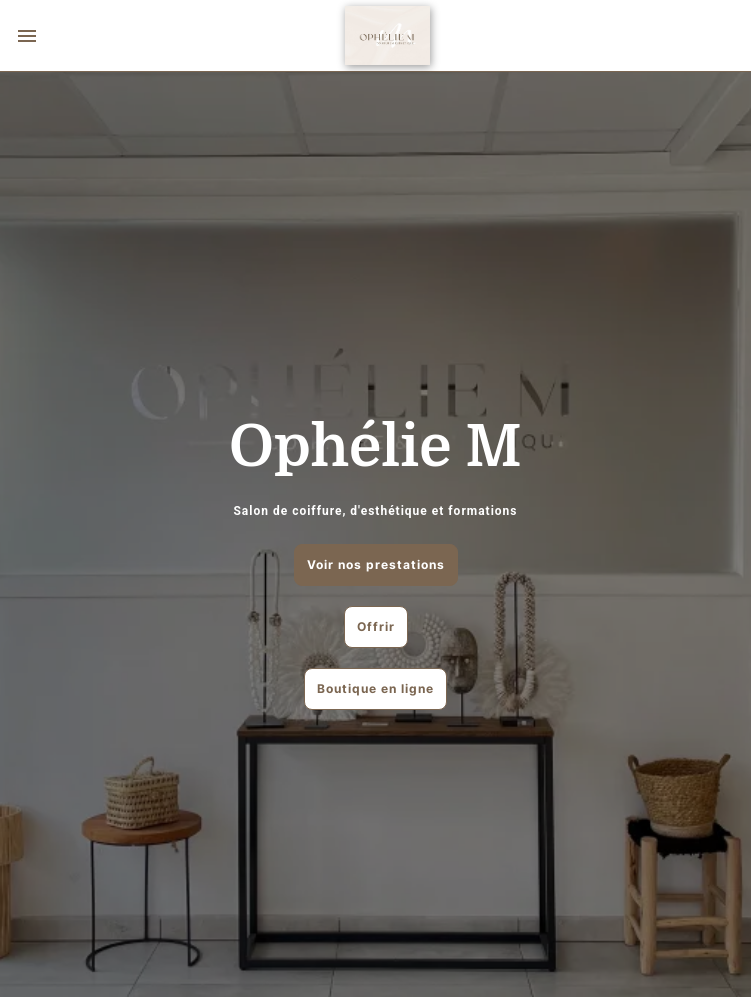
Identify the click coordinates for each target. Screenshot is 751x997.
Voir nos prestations (376, 564)
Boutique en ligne (375, 688)
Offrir (376, 626)
